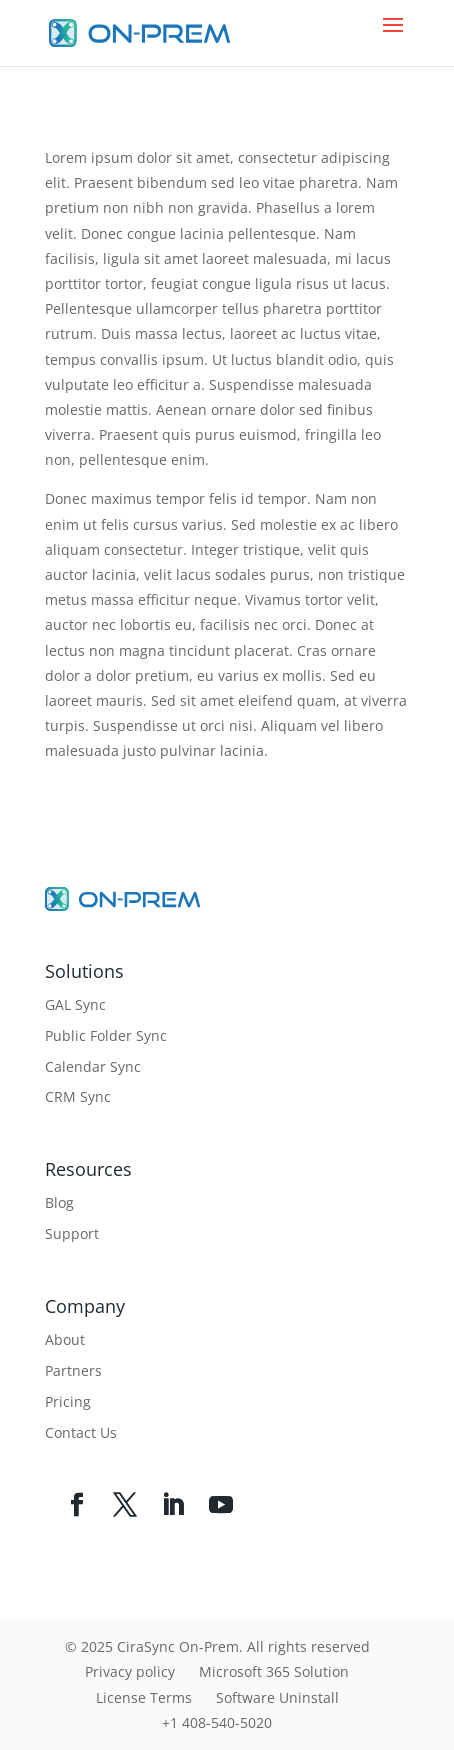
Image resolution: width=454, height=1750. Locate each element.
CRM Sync (78, 1096)
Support (72, 1233)
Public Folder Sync (106, 1035)
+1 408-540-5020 (217, 1722)
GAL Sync (75, 1004)
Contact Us (81, 1432)
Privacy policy (130, 1671)
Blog (59, 1202)
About (65, 1339)
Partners (73, 1370)
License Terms (144, 1697)
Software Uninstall (277, 1697)
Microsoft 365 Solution (274, 1671)
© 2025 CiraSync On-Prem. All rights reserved (217, 1646)
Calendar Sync (93, 1066)
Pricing (68, 1401)
